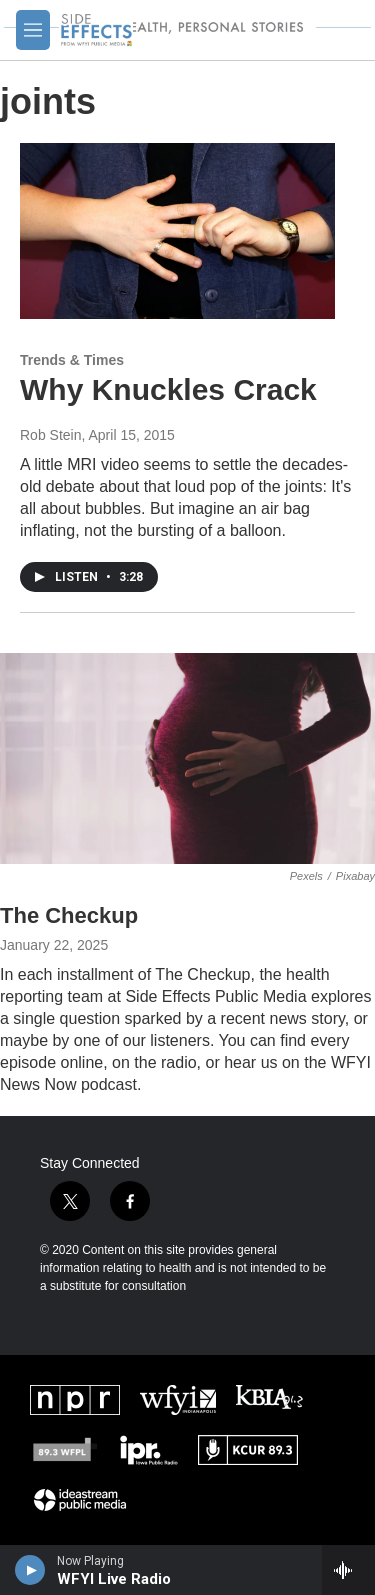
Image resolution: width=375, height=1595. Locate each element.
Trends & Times (72, 360)
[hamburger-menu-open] (33, 30)
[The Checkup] (187, 758)
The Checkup (69, 915)
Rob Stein (50, 435)
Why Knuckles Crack (168, 389)
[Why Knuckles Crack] (177, 231)
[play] (30, 1570)
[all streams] (348, 1570)
